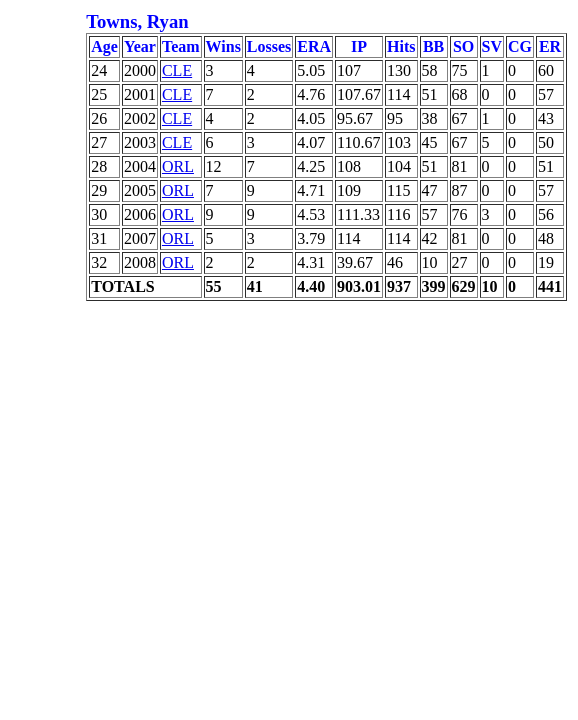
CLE (177, 70)
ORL (178, 166)
